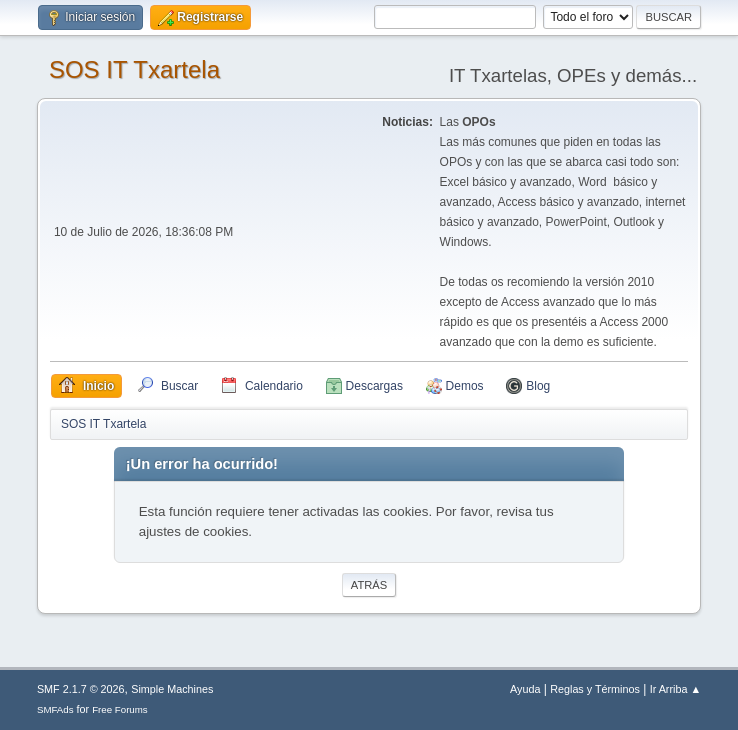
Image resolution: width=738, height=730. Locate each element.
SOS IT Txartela (134, 69)
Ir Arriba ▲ (675, 689)
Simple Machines (172, 689)
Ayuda (525, 689)
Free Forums (120, 709)
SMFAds (55, 709)
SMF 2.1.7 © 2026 (81, 689)
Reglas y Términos (595, 689)
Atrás (369, 585)
